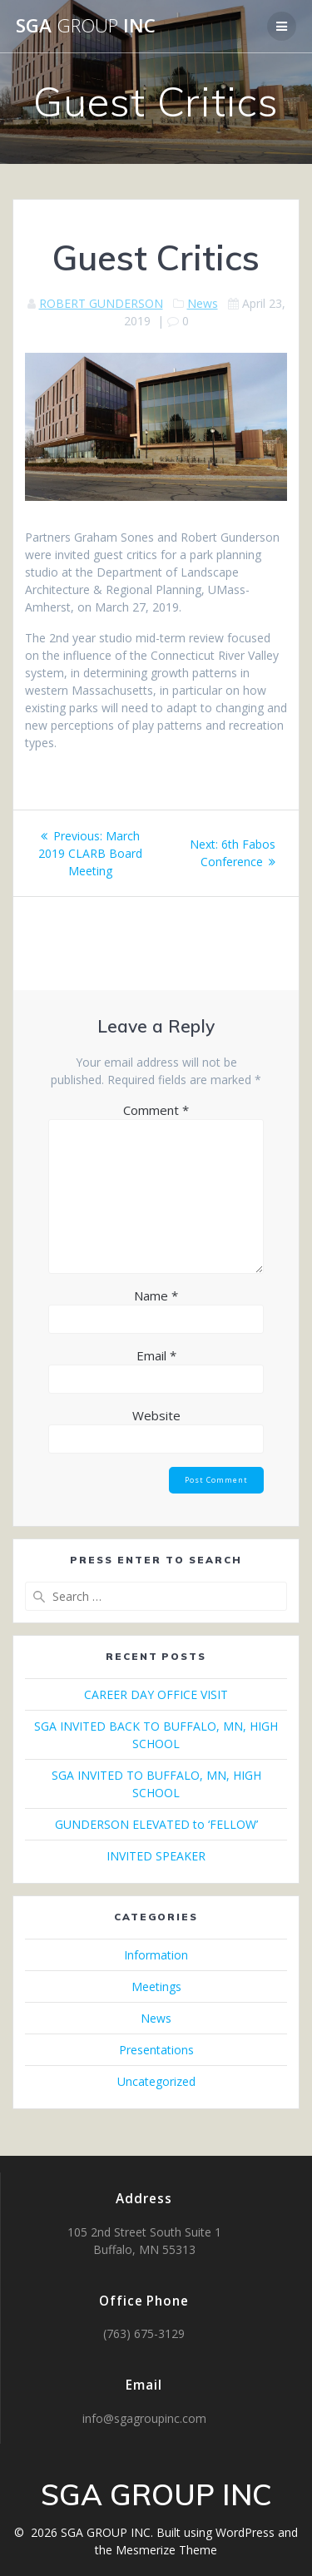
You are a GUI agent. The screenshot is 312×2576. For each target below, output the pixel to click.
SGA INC (86, 26)
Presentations (156, 2050)
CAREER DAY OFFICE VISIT (156, 1694)
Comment (156, 1110)
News (202, 303)
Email (156, 1355)
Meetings (156, 1986)
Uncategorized (156, 2081)
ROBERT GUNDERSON (101, 303)
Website (156, 1415)
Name (156, 1295)
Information (156, 1955)
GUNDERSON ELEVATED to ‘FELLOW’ (156, 1824)
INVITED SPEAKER (156, 1856)
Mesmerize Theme (166, 2550)
